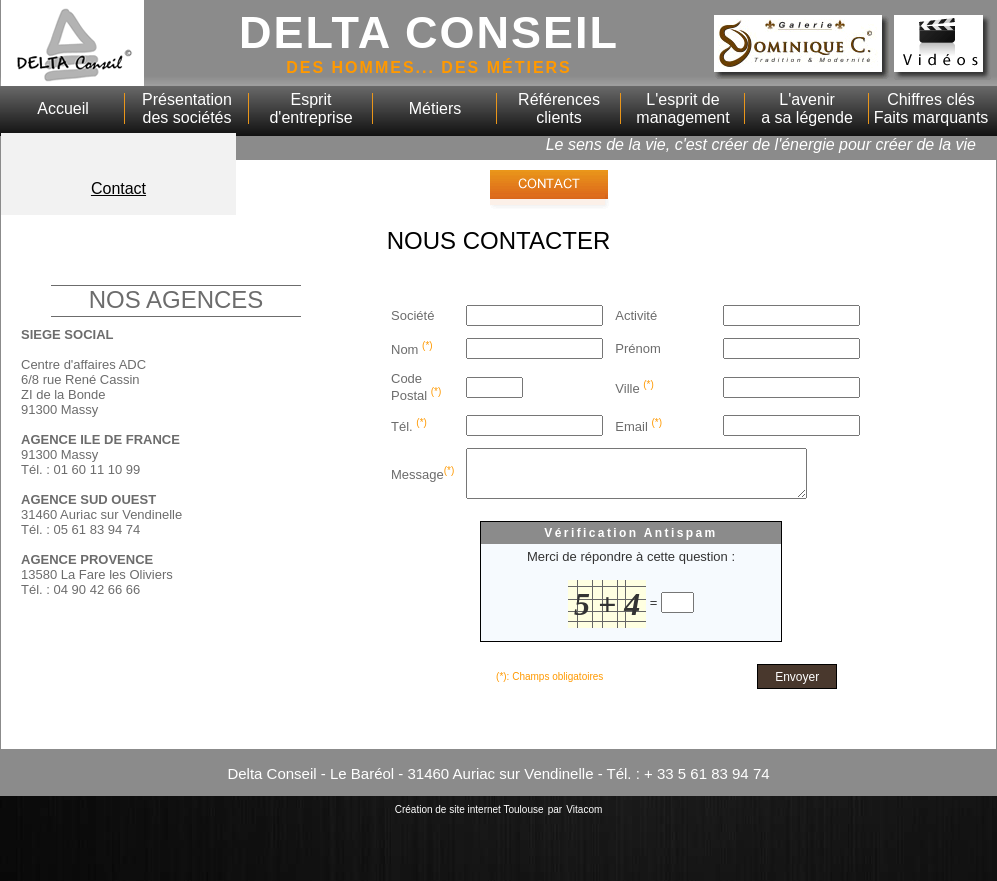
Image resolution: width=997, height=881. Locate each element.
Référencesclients (559, 108)
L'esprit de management (682, 108)
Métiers (435, 108)
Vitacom (584, 818)
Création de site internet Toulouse (469, 818)
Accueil (63, 108)
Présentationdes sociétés (187, 108)
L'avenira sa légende (807, 108)
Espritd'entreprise (310, 108)
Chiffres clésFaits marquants (931, 108)
